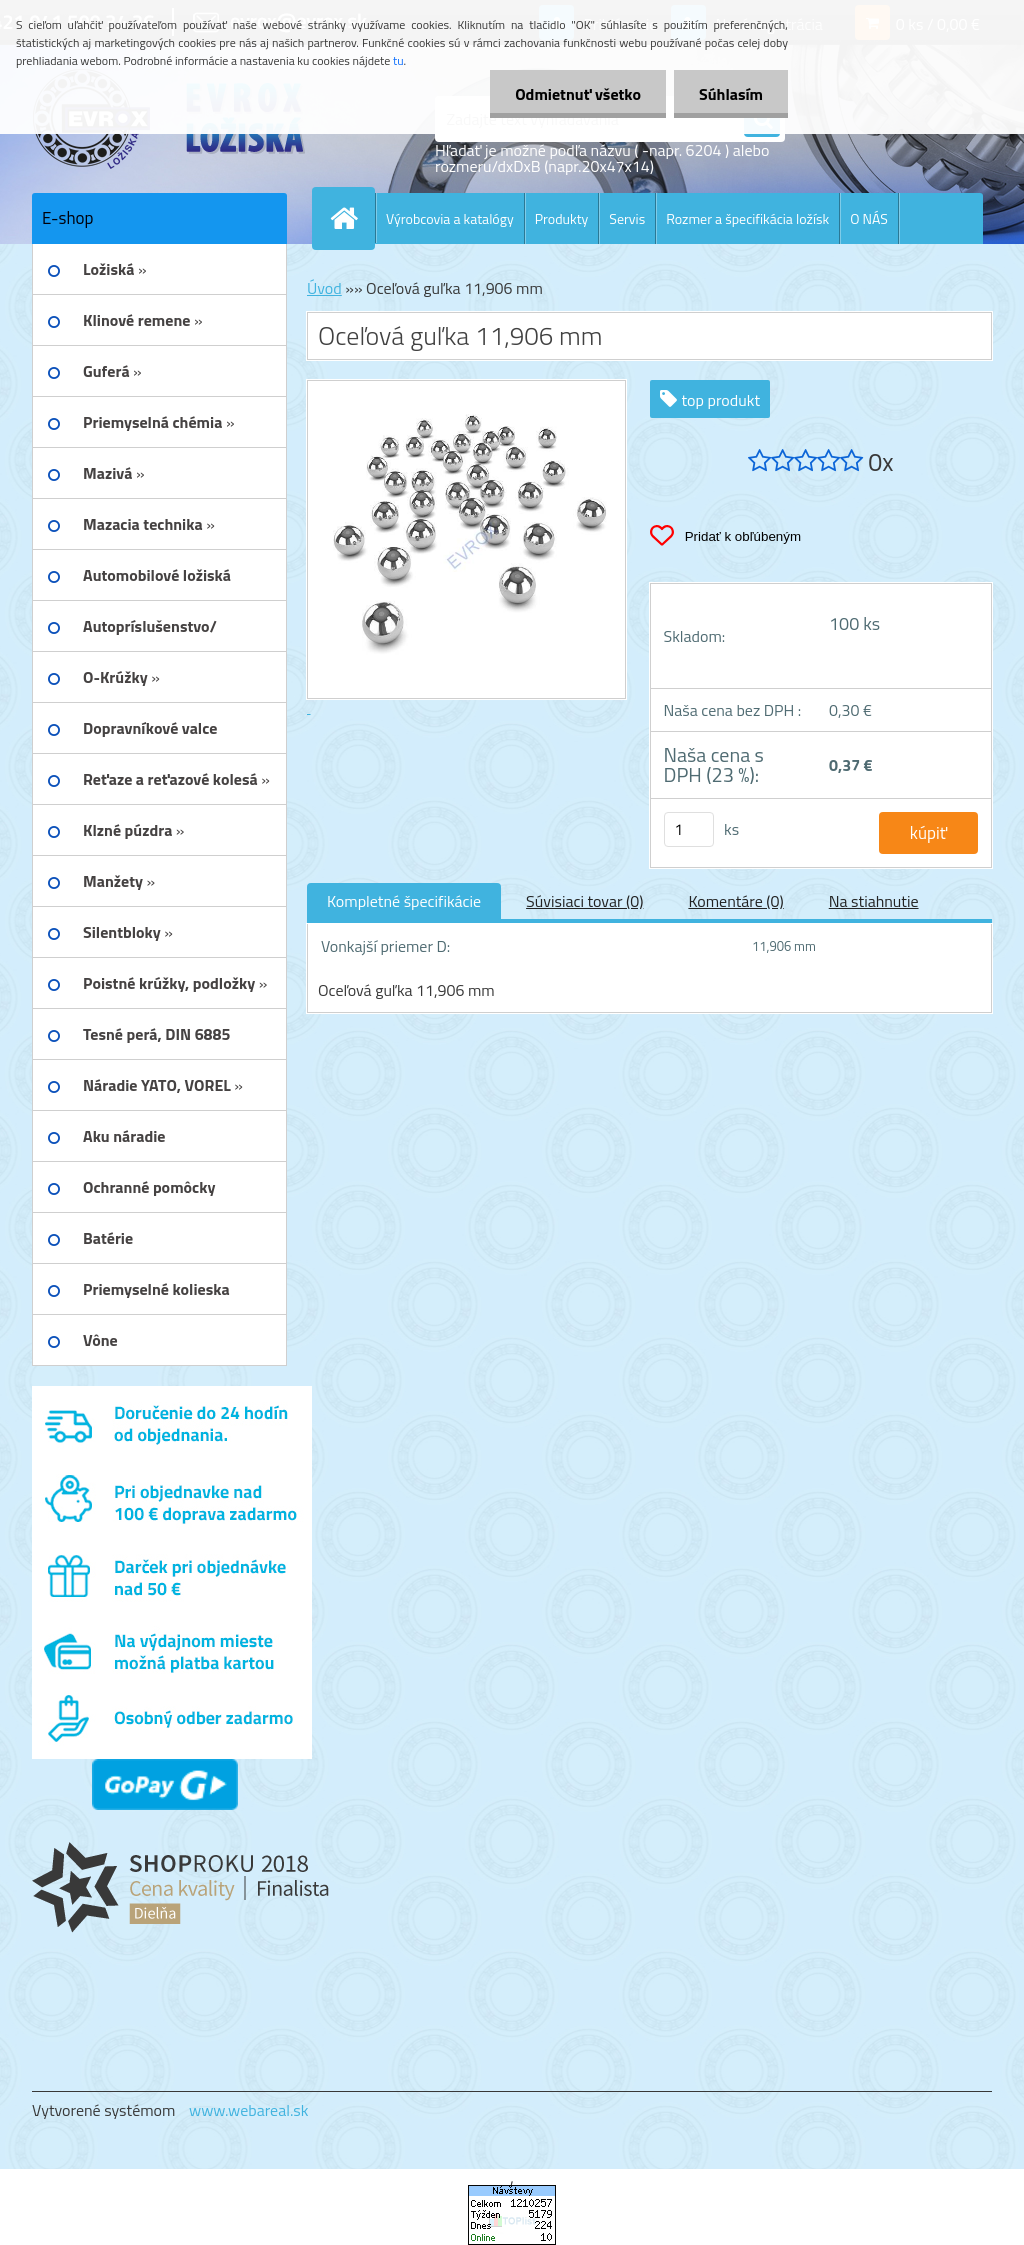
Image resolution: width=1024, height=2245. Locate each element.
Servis (627, 218)
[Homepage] (352, 218)
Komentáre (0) (735, 901)
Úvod (324, 288)
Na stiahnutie (874, 901)
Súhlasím (731, 94)
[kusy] (689, 829)
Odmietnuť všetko (578, 94)
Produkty (562, 218)
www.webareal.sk (249, 2110)
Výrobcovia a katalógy (450, 218)
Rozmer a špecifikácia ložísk (747, 218)
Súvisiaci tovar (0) (584, 901)
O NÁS (869, 218)
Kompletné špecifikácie (404, 901)
